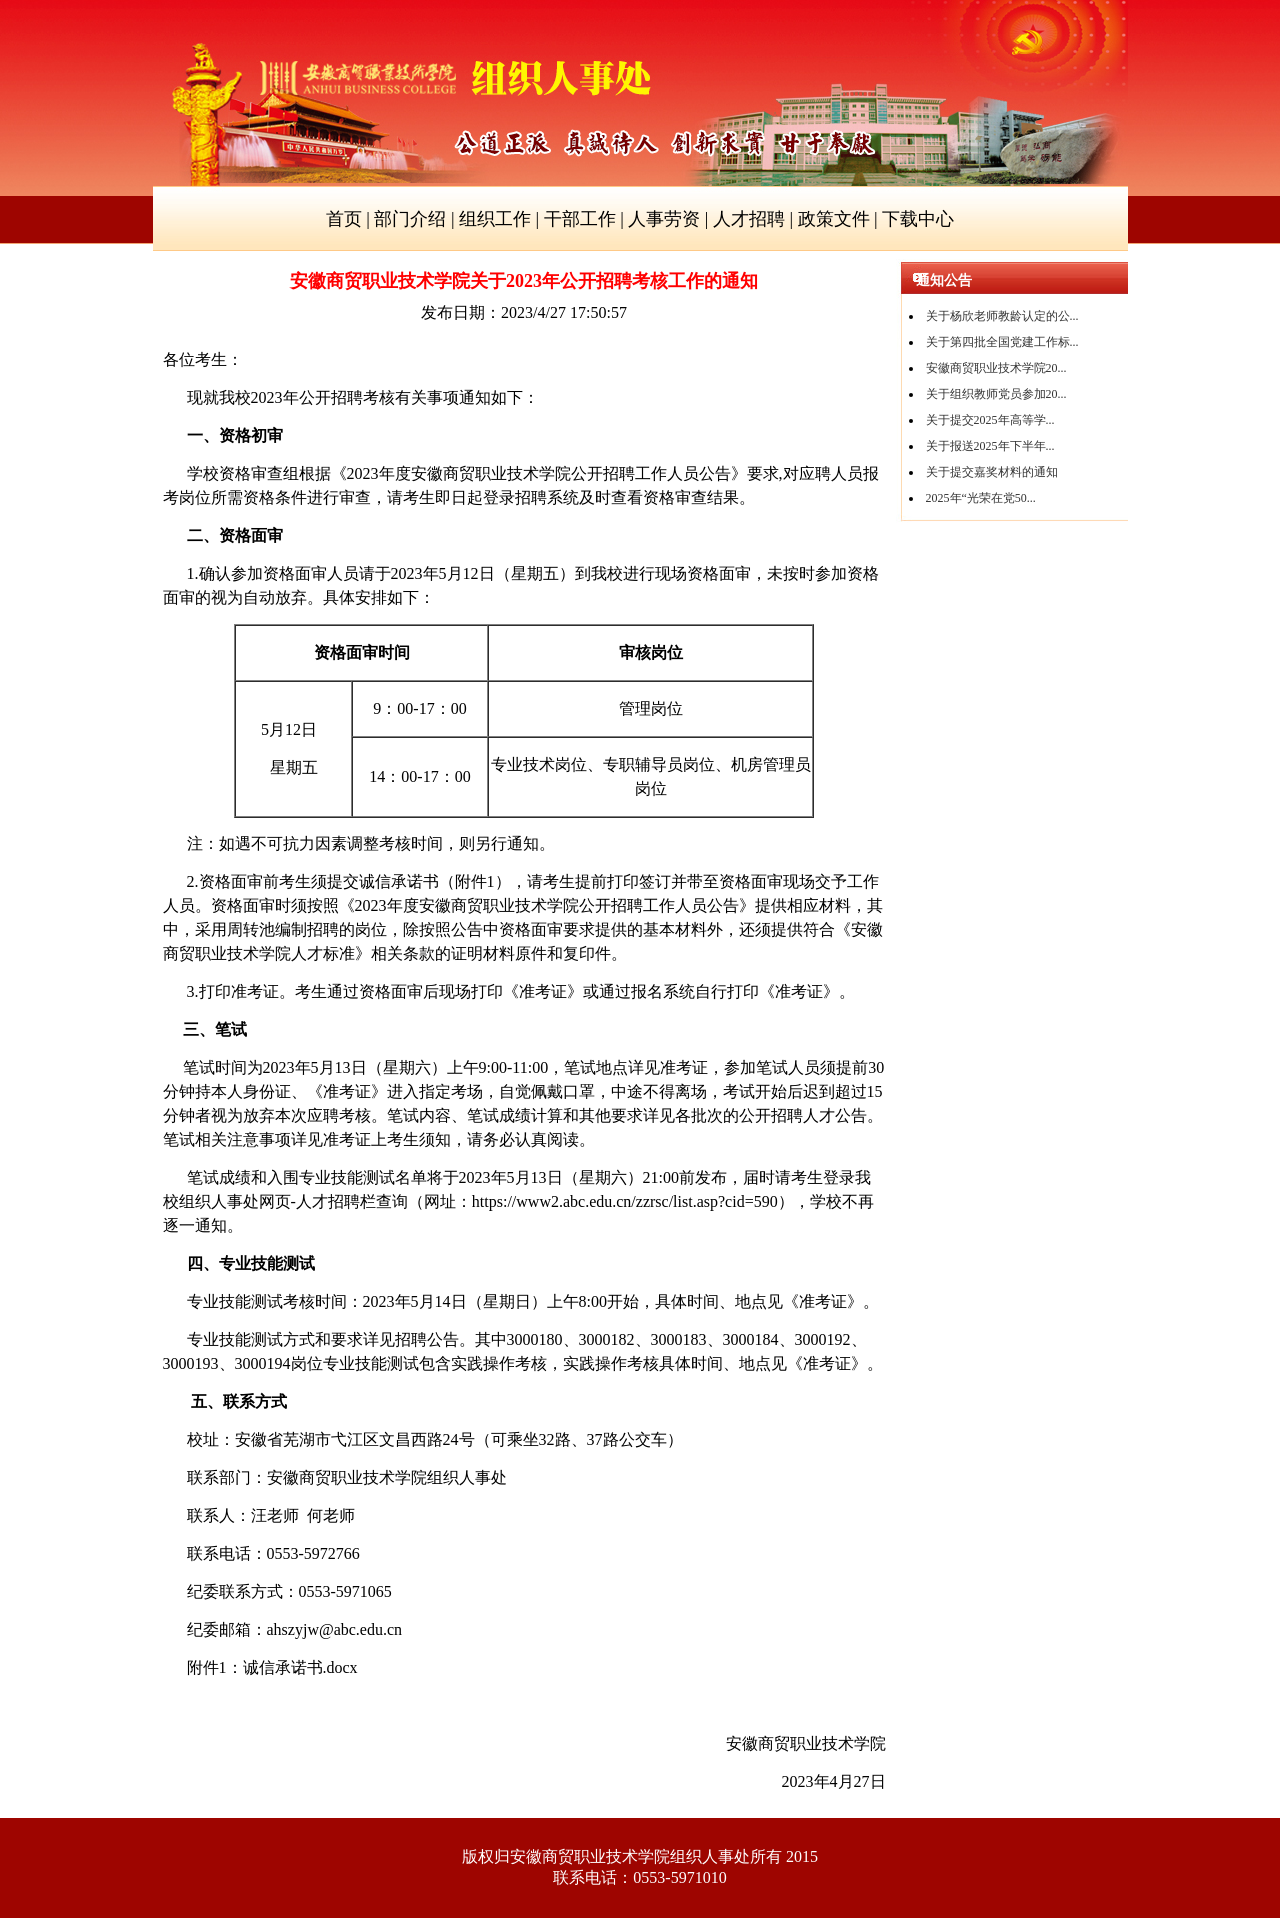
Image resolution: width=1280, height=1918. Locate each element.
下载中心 (918, 219)
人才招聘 (749, 219)
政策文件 (834, 219)
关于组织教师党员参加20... (996, 394)
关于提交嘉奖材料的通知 (992, 472)
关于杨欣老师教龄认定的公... (1002, 316)
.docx (300, 1667)
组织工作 (495, 219)
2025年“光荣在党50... (981, 498)
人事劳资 (664, 219)
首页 (344, 219)
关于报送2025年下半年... (990, 446)
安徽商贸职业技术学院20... (996, 368)
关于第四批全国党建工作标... (1002, 342)
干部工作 (580, 219)
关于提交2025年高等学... (990, 420)
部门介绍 (410, 219)
